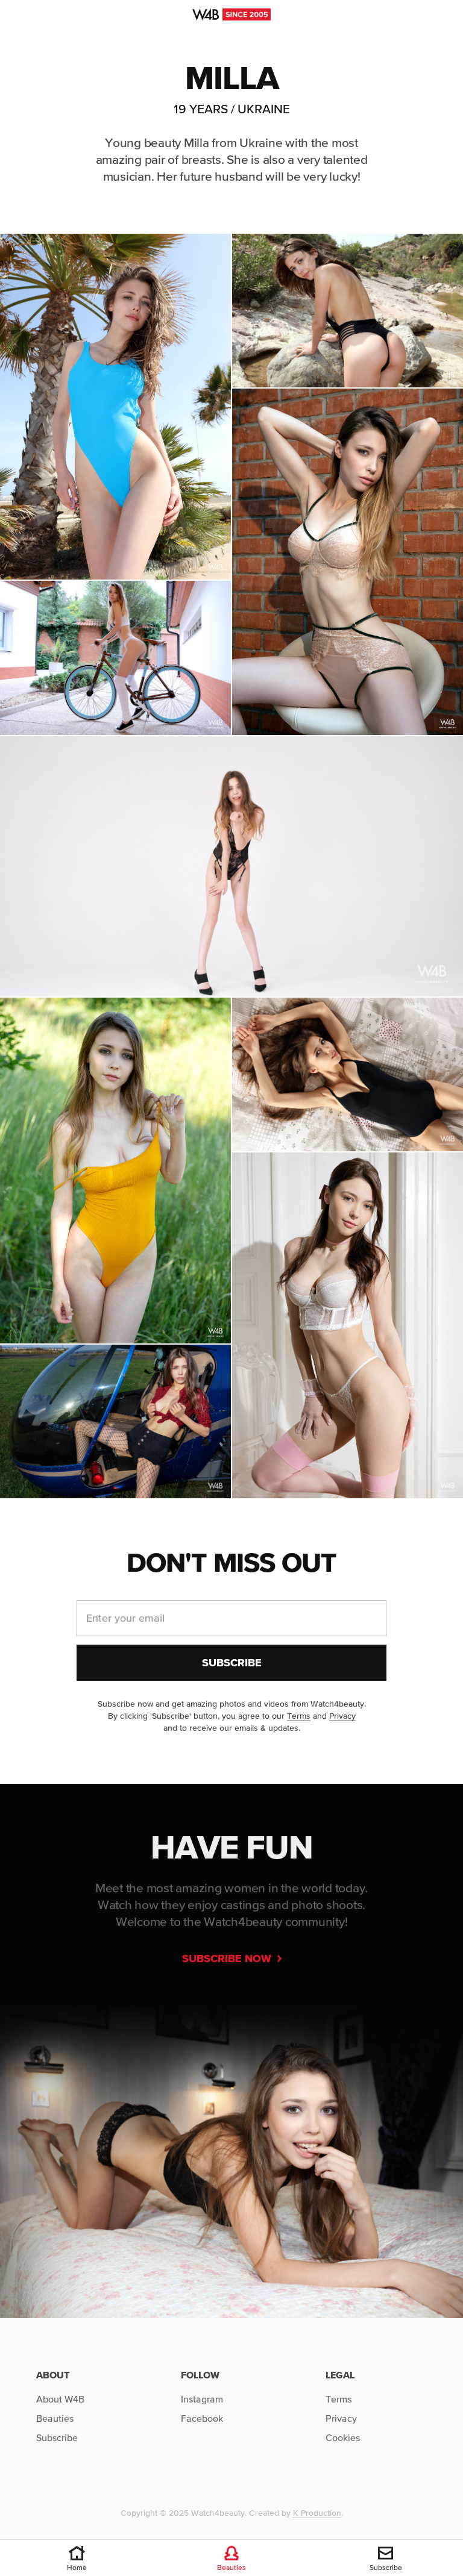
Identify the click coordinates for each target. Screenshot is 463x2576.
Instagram (202, 2398)
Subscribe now (232, 1958)
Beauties (55, 2418)
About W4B (60, 2398)
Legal (340, 2374)
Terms (298, 1716)
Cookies (343, 2437)
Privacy (342, 1716)
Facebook (202, 2418)
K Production (317, 2513)
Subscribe (57, 2437)
